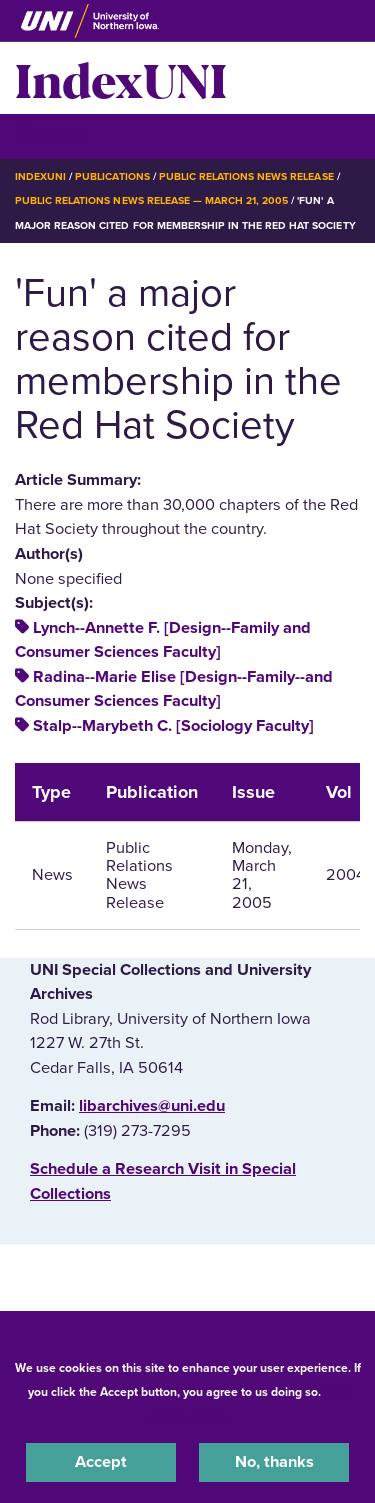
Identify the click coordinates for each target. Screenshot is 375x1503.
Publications (112, 176)
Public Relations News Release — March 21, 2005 (151, 200)
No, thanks (274, 1462)
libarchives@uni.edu (152, 1106)
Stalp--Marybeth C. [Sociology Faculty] (173, 726)
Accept (101, 1462)
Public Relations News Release (246, 176)
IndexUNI (121, 78)
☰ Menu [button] (50, 135)
